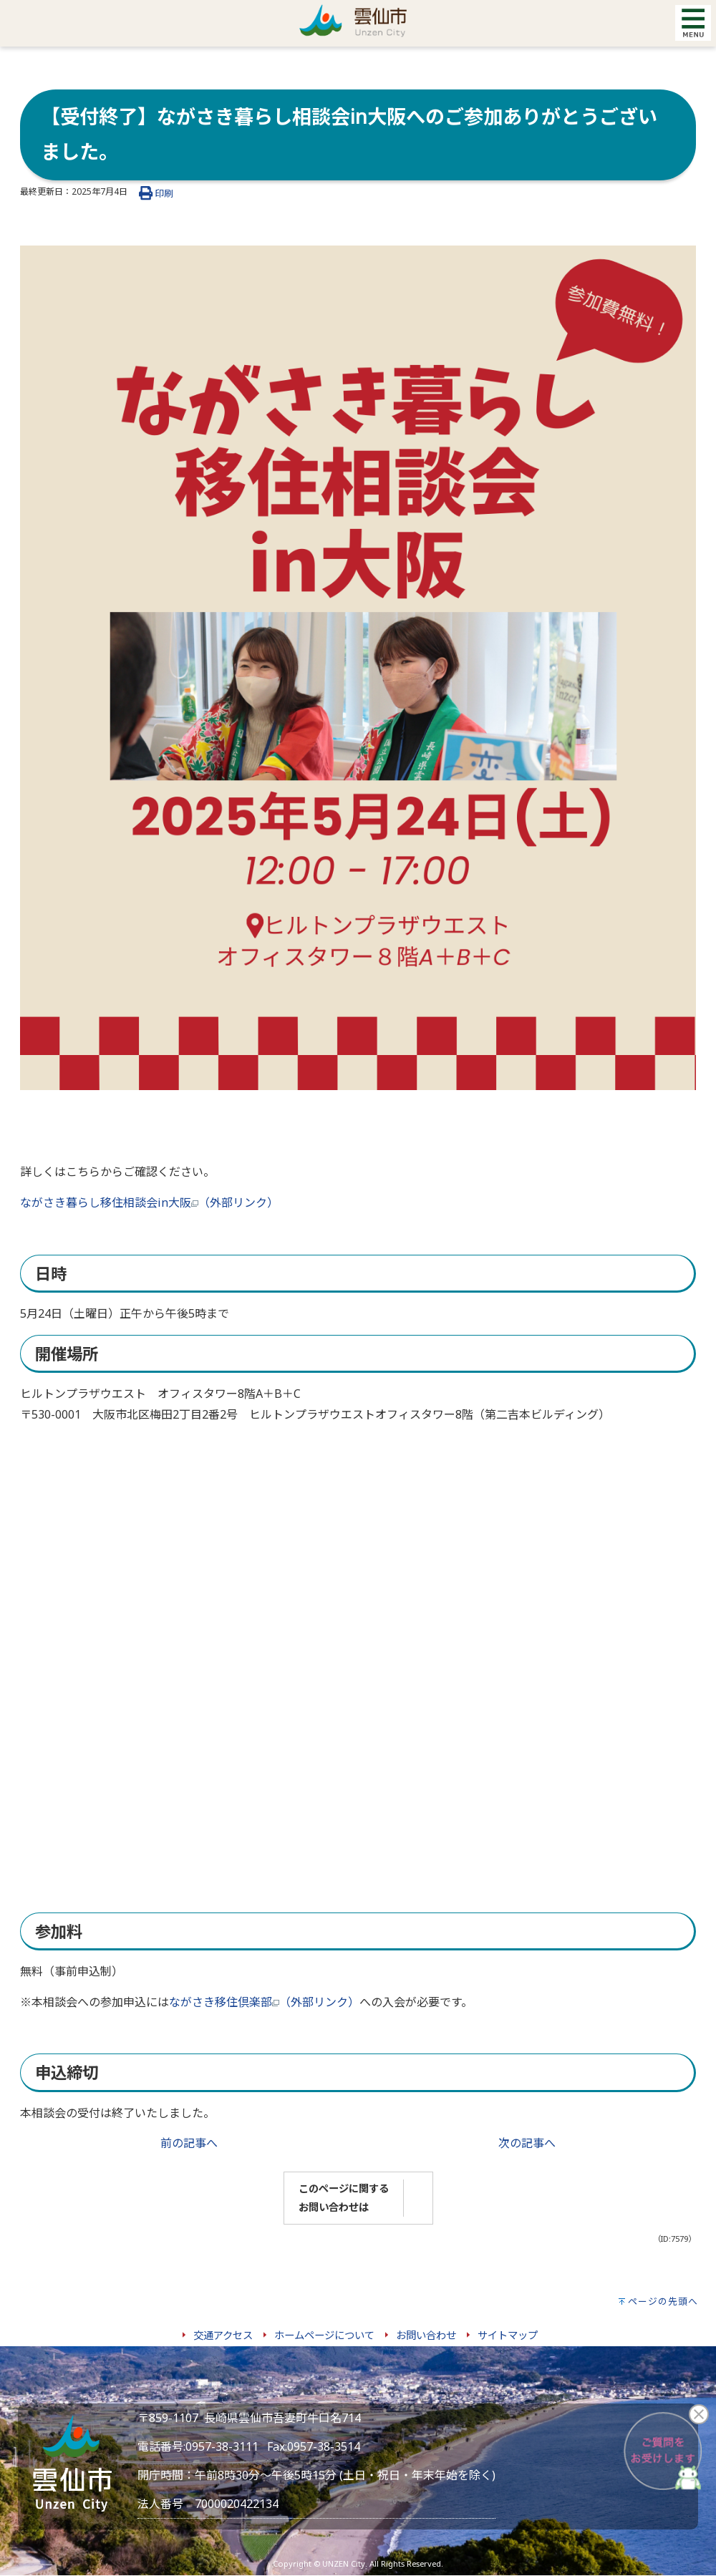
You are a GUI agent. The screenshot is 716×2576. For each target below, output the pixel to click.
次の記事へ (527, 2143)
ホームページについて (324, 2335)
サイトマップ (508, 2335)
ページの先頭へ (663, 2301)
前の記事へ (189, 2143)
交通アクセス (223, 2335)
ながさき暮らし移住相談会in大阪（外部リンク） (149, 1202)
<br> (304, 1650)
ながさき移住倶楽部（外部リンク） (264, 2002)
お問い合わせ (426, 2335)
